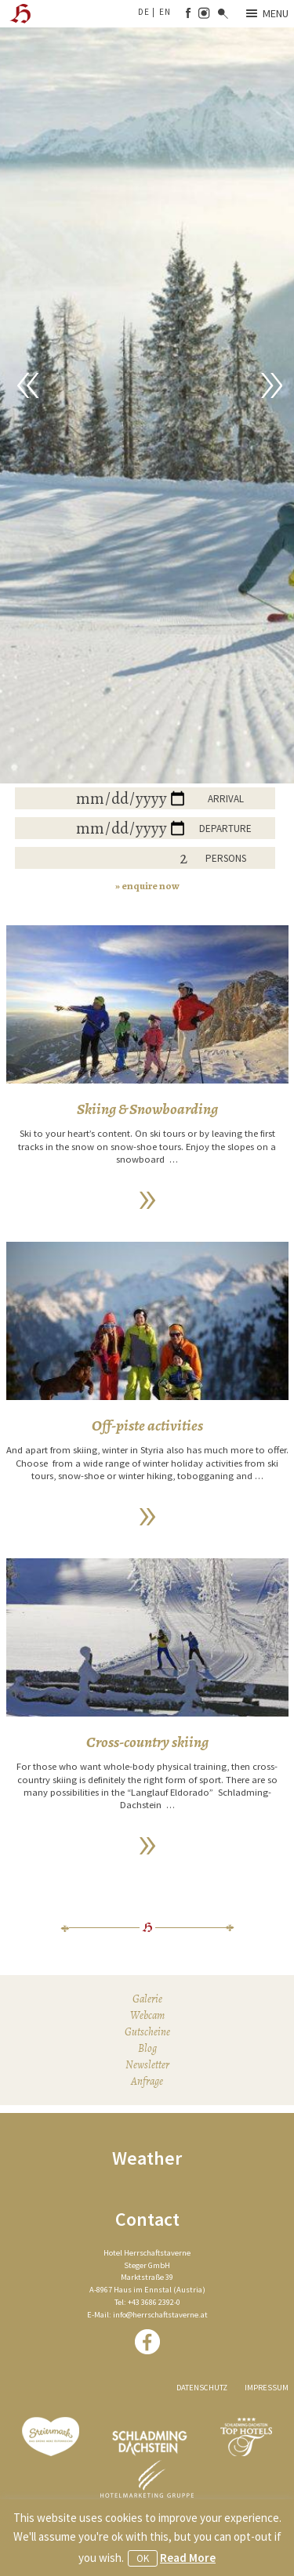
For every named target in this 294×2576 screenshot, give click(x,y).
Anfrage (147, 2081)
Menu (267, 13)
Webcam (147, 2015)
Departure (225, 828)
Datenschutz (201, 2387)
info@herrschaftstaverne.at (160, 2315)
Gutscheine (147, 2031)
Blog (147, 2048)
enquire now (151, 885)
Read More (188, 2557)
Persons (225, 858)
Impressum (267, 2387)
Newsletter (147, 2064)
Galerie (147, 1999)
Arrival (226, 798)
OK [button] (142, 2558)
